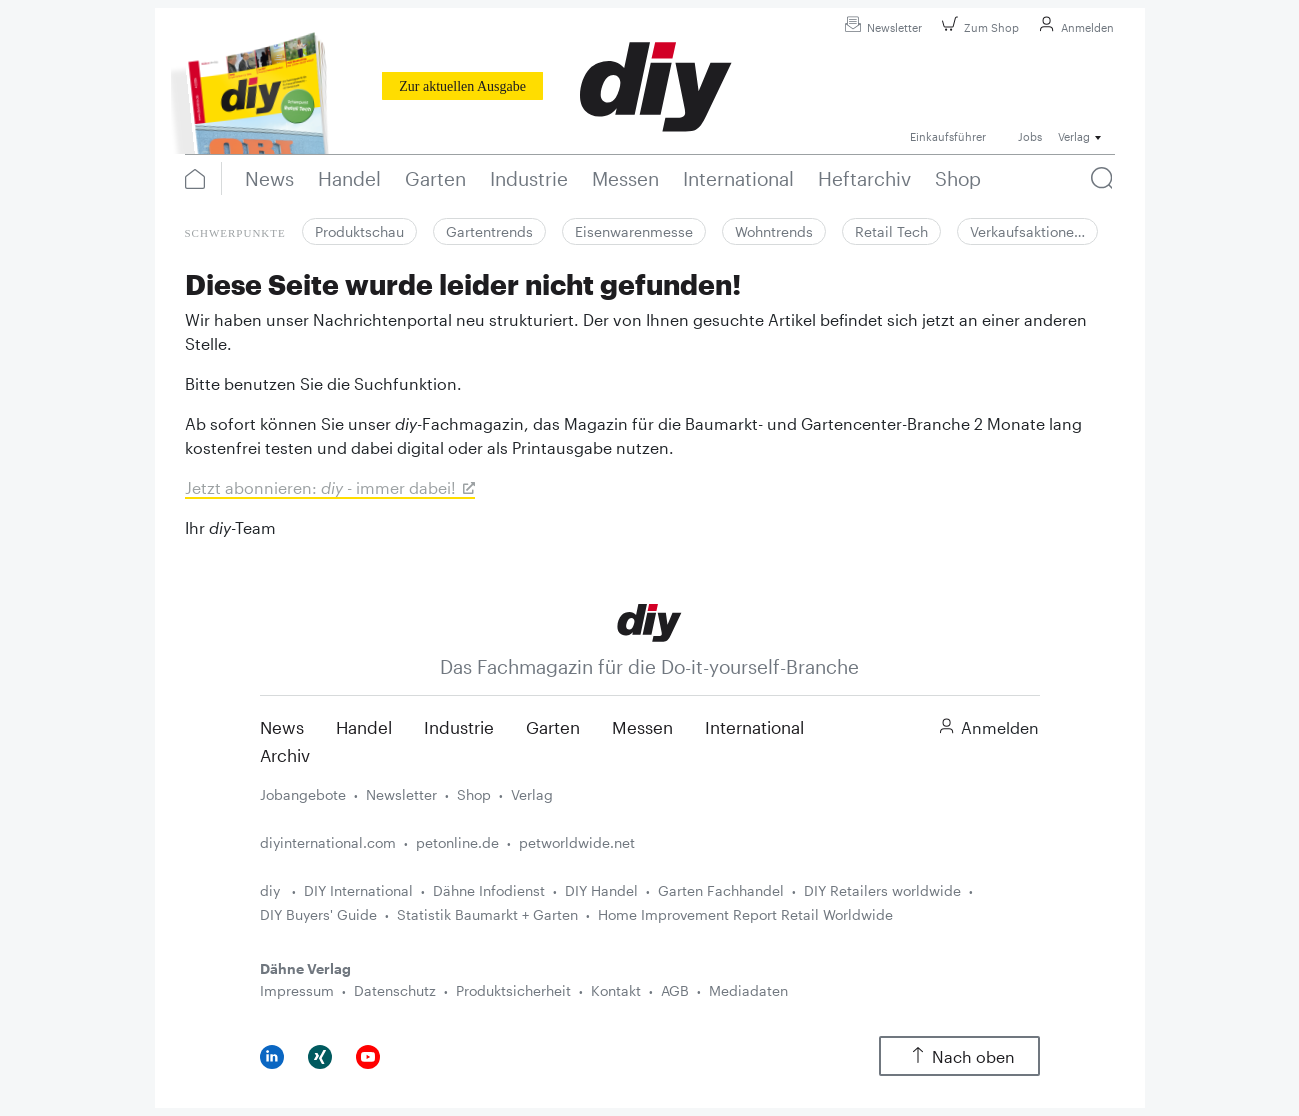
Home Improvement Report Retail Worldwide (745, 914)
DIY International (358, 890)
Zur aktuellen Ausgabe (462, 86)
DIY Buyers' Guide (318, 914)
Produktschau (359, 231)
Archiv (285, 755)
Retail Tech (891, 231)
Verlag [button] (1074, 136)
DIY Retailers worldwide (882, 890)
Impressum (297, 990)
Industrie (459, 727)
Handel (364, 727)
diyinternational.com (328, 842)
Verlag (532, 794)
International (754, 727)
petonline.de (457, 842)
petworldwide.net (577, 842)
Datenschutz (395, 990)
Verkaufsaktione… (1027, 231)
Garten (553, 727)
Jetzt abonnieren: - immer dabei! (320, 487)
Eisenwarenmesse (634, 231)
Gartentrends (489, 231)
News (282, 727)
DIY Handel (601, 890)
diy (272, 890)
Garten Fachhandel (721, 890)
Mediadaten (748, 990)
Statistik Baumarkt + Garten (487, 914)
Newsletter (880, 27)
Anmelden (1073, 27)
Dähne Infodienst (489, 890)
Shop (474, 794)
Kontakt (616, 990)
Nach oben (959, 1056)
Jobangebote (303, 794)
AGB (675, 990)
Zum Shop (977, 27)
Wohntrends (774, 231)
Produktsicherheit (513, 990)
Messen (642, 727)
